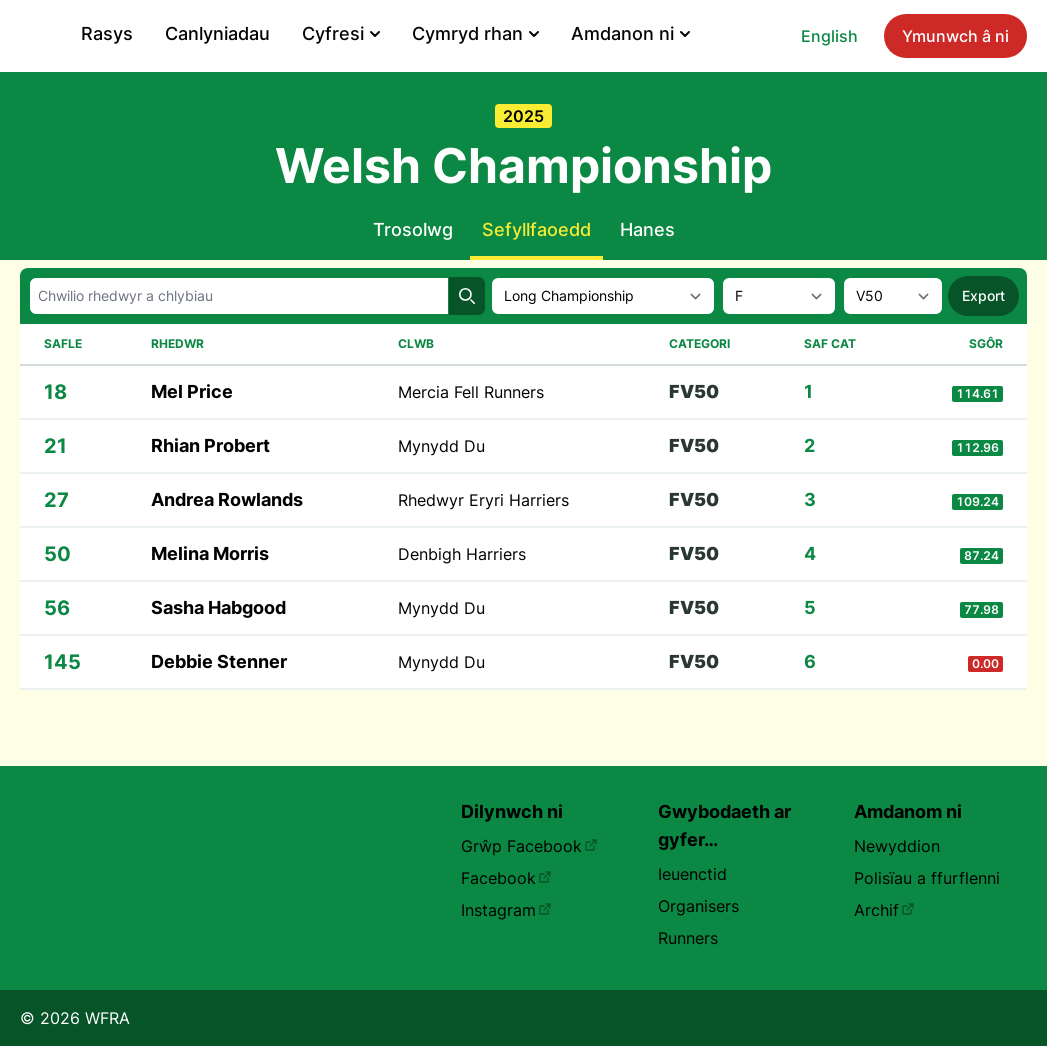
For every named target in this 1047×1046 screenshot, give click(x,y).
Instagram (506, 910)
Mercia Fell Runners (471, 436)
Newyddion (897, 846)
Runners (688, 938)
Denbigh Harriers (462, 598)
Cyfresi (646, 33)
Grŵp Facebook (529, 846)
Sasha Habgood (218, 651)
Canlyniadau (522, 33)
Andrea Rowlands (227, 543)
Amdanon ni (935, 33)
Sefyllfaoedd (536, 273)
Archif (884, 910)
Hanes (647, 273)
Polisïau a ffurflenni (927, 878)
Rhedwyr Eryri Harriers (483, 544)
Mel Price (192, 435)
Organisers (698, 906)
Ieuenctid (692, 874)
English (66, 82)
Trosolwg (413, 273)
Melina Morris (210, 597)
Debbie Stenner (219, 705)
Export (983, 339)
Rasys (412, 33)
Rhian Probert (210, 489)
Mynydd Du (441, 490)
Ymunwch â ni (192, 82)
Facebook (506, 878)
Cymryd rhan (780, 33)
